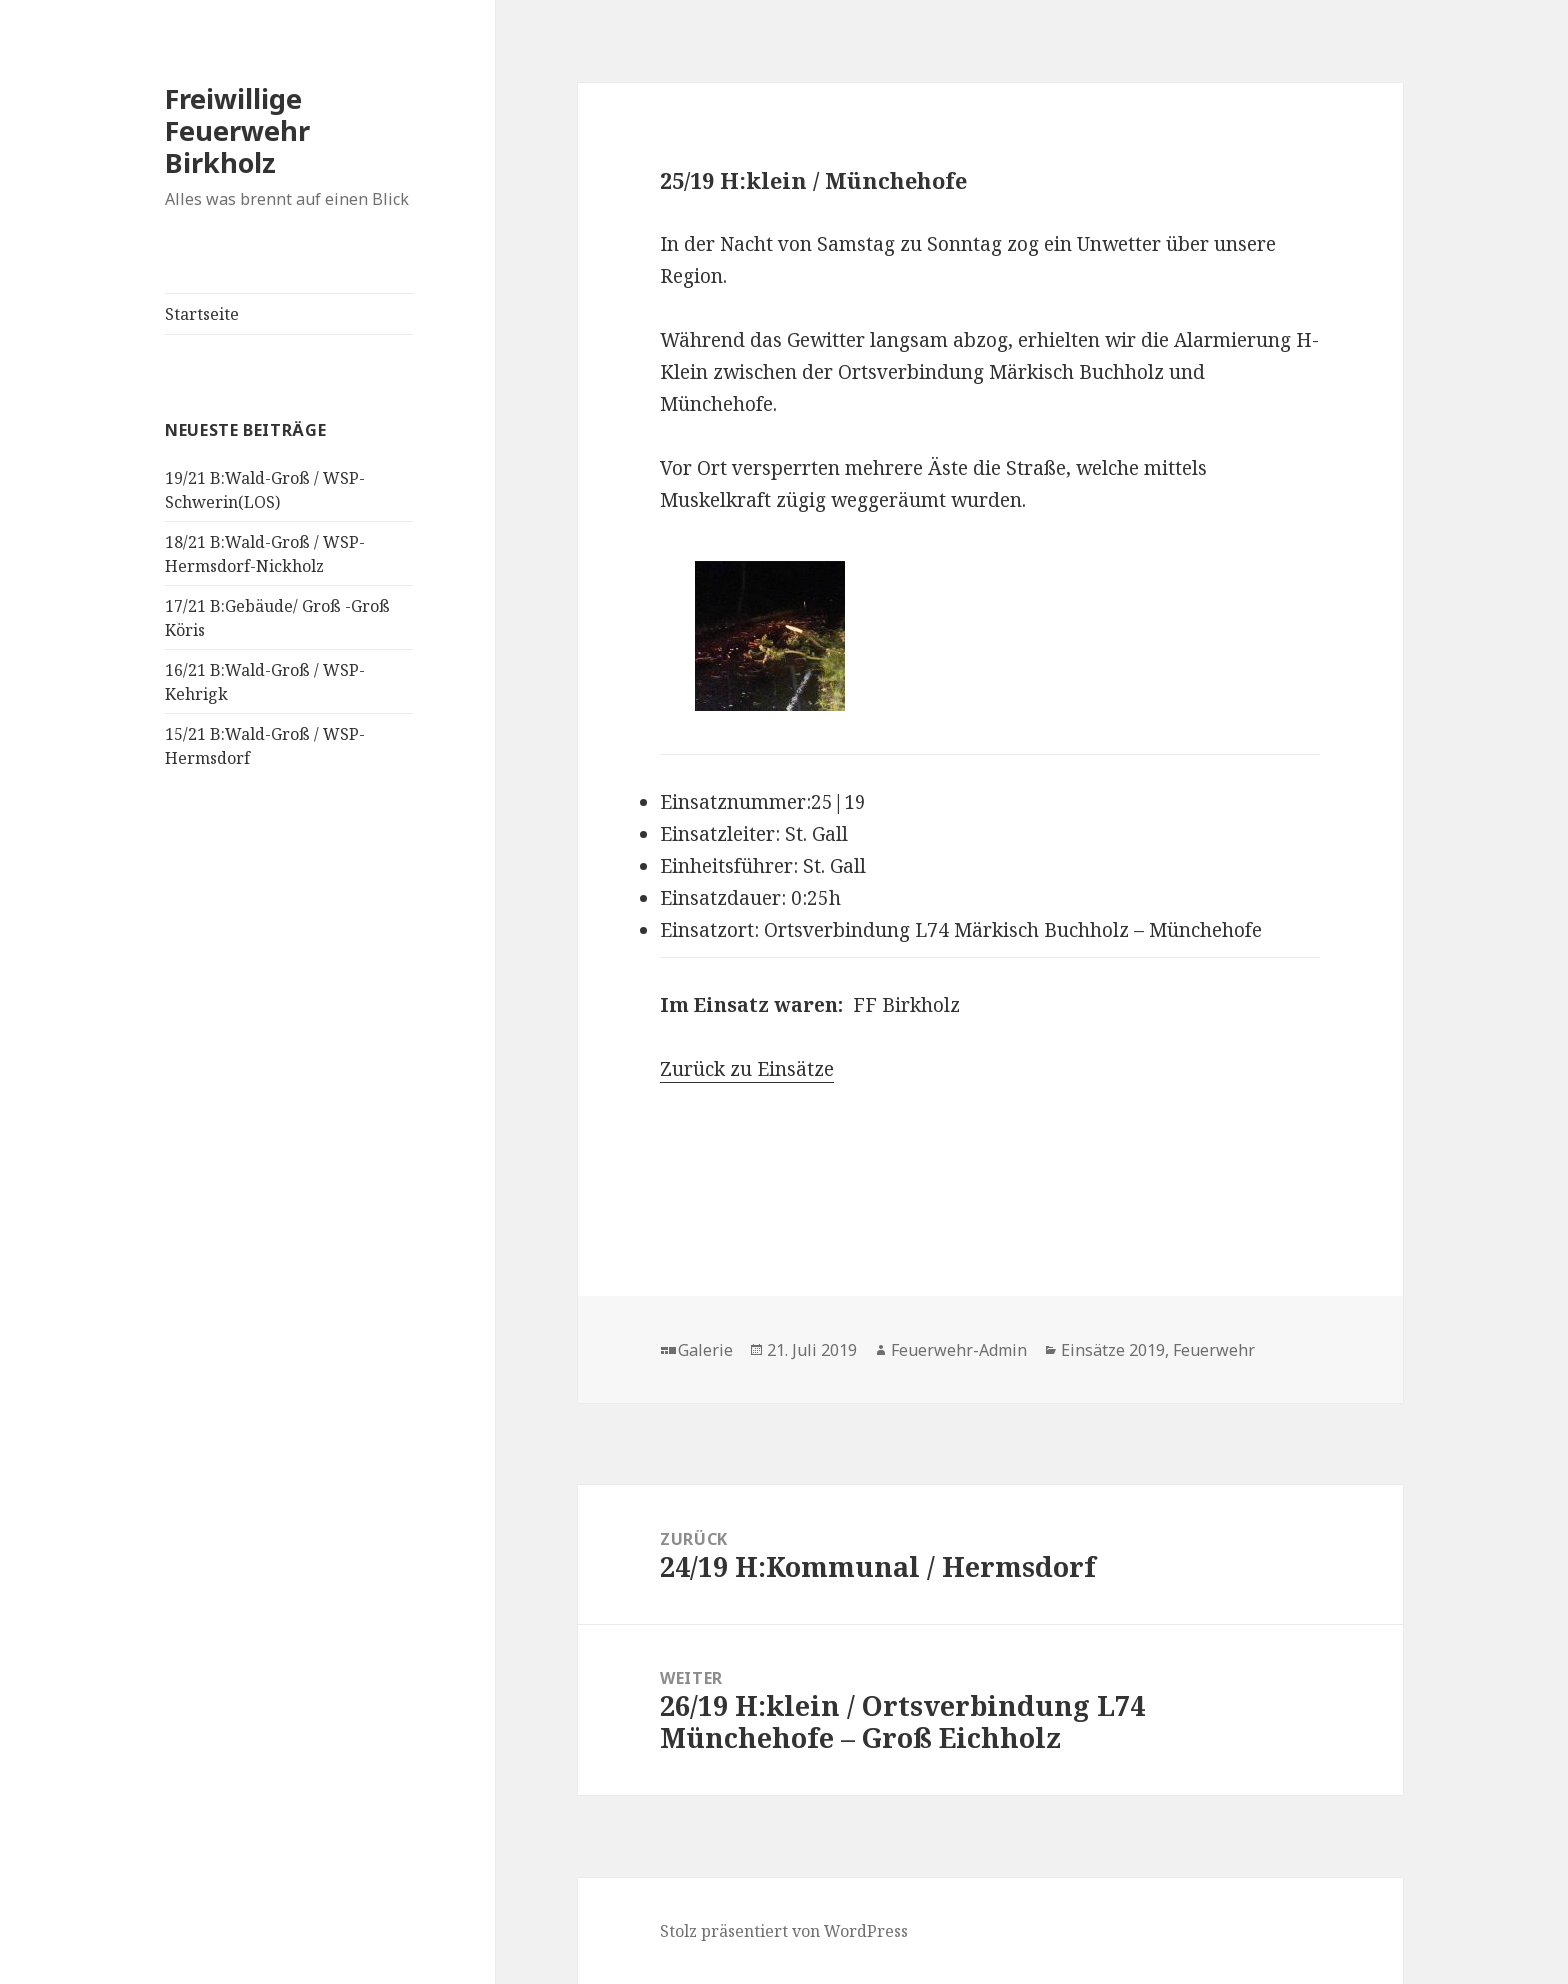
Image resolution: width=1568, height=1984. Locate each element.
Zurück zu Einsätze (747, 1069)
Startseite (202, 314)
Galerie (705, 1350)
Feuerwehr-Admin (959, 1350)
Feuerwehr (1214, 1350)
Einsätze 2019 (1113, 1350)
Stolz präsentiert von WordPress (784, 1931)
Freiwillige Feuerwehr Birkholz (237, 130)
